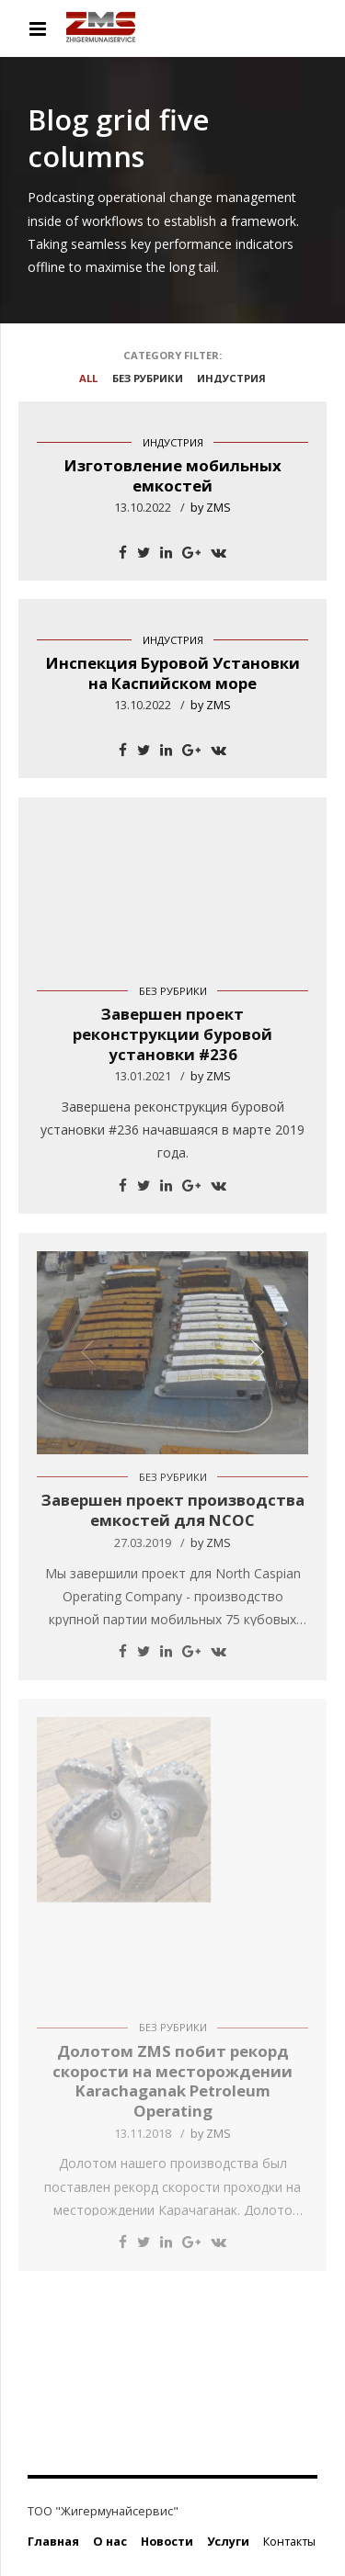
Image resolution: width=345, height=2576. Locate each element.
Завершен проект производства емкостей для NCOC (173, 1510)
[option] (172, 1352)
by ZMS (210, 507)
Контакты (289, 2541)
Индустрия (173, 442)
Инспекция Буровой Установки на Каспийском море (173, 673)
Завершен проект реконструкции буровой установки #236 (172, 1034)
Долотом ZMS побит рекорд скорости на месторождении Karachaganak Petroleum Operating (172, 2080)
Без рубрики (173, 991)
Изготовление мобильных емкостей (173, 475)
